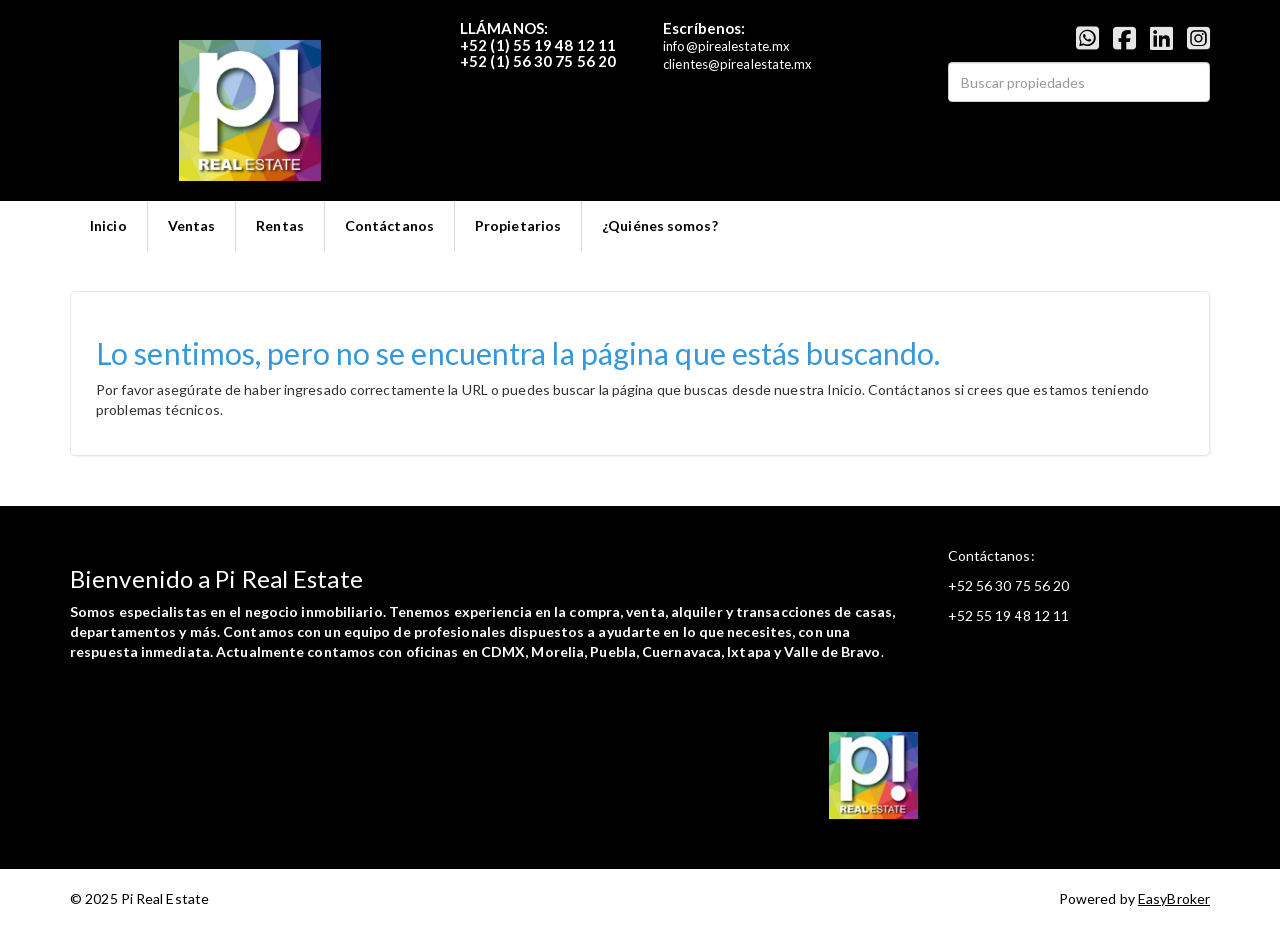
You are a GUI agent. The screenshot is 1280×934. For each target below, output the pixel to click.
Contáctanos (389, 225)
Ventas (192, 225)
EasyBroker (1174, 898)
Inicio (108, 225)
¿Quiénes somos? (660, 225)
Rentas (280, 225)
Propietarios (518, 225)
